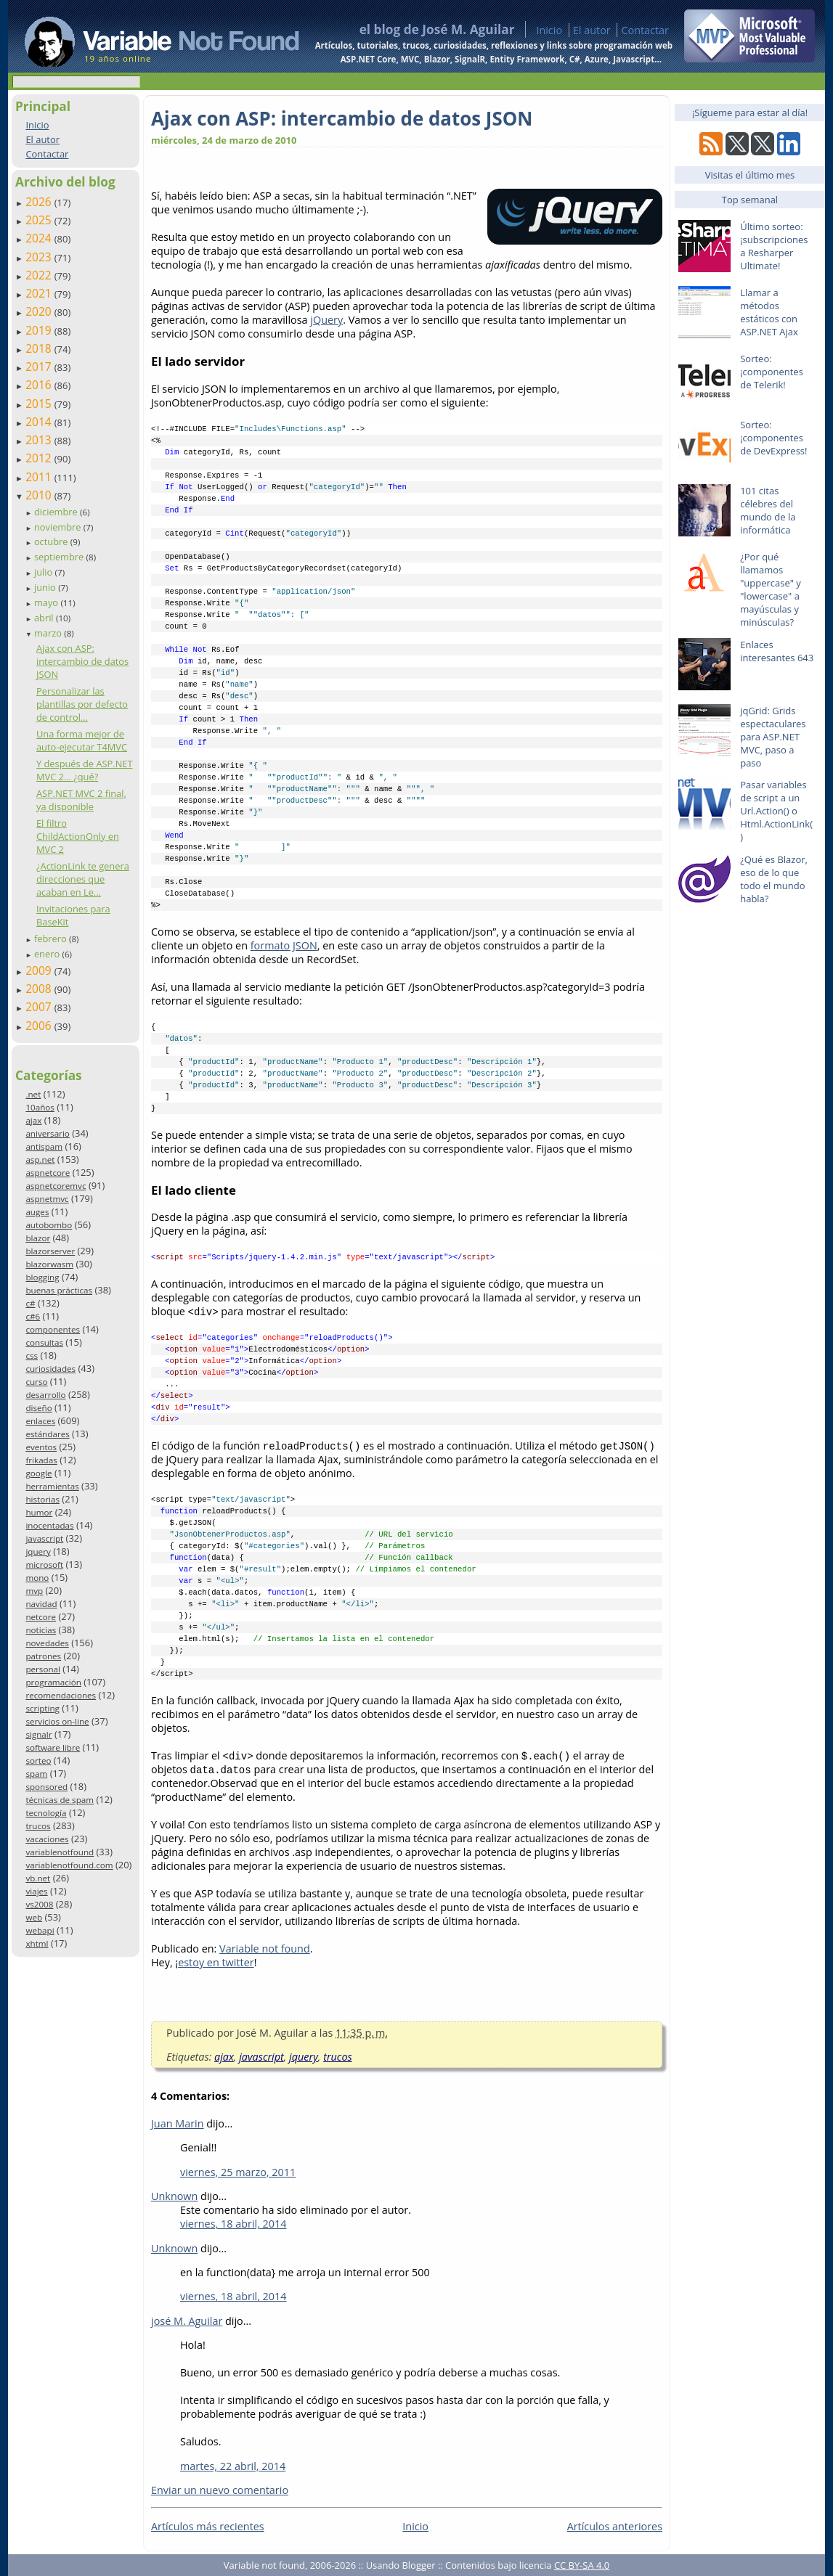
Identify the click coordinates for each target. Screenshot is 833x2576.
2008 (39, 989)
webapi (39, 1930)
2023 (39, 257)
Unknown (174, 2196)
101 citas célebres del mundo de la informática (767, 510)
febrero (51, 938)
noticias (40, 1629)
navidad (41, 1603)
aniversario (47, 1133)
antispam (43, 1146)
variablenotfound (59, 1852)
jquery (37, 1551)
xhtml (36, 1943)
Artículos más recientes (207, 2526)
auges (37, 1211)
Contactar (645, 30)
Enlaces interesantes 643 (776, 651)
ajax (33, 1120)
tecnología (45, 1812)
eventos (41, 1447)
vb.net (37, 1878)
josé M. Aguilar (186, 2321)
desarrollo (45, 1394)
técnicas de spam (59, 1799)
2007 (39, 1007)
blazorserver (50, 1251)
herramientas (51, 1486)
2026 (39, 202)
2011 (39, 477)
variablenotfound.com (69, 1865)
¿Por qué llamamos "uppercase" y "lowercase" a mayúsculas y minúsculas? (770, 589)
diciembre (57, 511)
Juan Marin (177, 2123)
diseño (38, 1407)
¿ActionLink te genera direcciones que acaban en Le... (82, 879)
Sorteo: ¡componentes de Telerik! (771, 371)
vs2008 (39, 1904)
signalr (38, 1734)
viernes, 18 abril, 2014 (233, 2224)
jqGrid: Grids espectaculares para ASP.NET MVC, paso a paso (772, 736)
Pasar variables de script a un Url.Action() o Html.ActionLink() (776, 810)
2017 (39, 367)
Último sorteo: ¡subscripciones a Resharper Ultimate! (774, 246)
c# (30, 1303)
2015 (39, 404)
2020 (39, 311)
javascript (44, 1538)
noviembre (59, 526)
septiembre (60, 556)
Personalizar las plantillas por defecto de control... (82, 704)
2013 (39, 440)
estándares (47, 1433)
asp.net (39, 1159)
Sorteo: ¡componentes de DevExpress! (773, 437)
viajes (36, 1891)
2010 (39, 495)
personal (42, 1669)
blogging (42, 1277)
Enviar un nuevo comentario (219, 2490)
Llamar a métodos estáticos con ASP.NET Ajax (769, 312)
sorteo (38, 1760)
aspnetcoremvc (55, 1185)
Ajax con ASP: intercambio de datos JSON (82, 661)
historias (42, 1499)
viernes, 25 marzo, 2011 (238, 2172)
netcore (40, 1616)
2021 (39, 293)
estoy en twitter (215, 1962)
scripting (42, 1708)
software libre (52, 1747)
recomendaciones (60, 1695)
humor (38, 1512)
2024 (39, 238)
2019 (39, 330)
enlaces (40, 1420)
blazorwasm (49, 1264)
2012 (39, 458)
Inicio (549, 30)
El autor (592, 30)
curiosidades (50, 1368)
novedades (46, 1642)
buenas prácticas (58, 1290)
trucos (37, 1825)
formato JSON (284, 945)
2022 (39, 275)
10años (39, 1107)
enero (48, 953)
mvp (34, 1590)
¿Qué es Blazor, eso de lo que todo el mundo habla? (774, 879)
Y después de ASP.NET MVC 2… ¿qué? (84, 770)
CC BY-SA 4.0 (581, 2565)
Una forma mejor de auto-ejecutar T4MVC (81, 740)
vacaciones (46, 1838)
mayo (47, 602)
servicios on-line (57, 1721)
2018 (39, 348)
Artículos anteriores (614, 2526)
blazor (37, 1237)
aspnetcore (47, 1172)
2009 (39, 970)
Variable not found (264, 1948)
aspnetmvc (46, 1198)
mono (37, 1577)
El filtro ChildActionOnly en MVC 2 (77, 836)
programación (53, 1682)
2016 (39, 385)
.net (33, 1094)
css (31, 1355)
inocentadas (49, 1525)
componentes (52, 1329)
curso (36, 1381)
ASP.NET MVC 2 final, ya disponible (81, 800)
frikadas (41, 1460)
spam (36, 1773)
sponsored (46, 1786)
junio (46, 587)
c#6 (32, 1316)
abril (45, 617)
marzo (49, 632)
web (33, 1917)
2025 (39, 220)
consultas (44, 1342)
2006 (39, 1026)
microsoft (44, 1564)
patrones (43, 1656)
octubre (52, 541)
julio (44, 571)
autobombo (48, 1224)
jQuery (326, 320)
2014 (39, 422)
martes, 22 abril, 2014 (232, 2466)
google (38, 1473)
